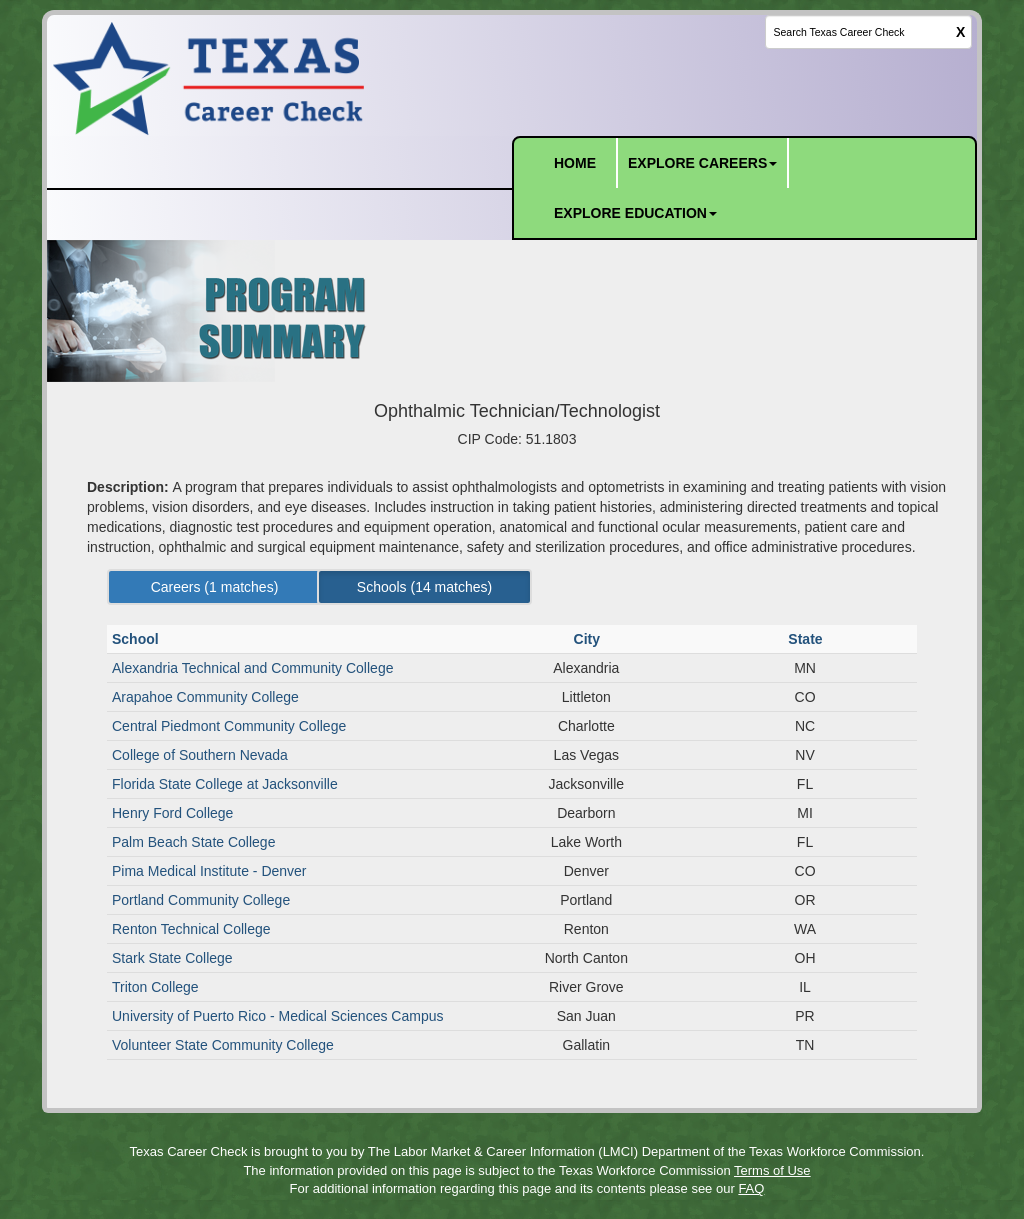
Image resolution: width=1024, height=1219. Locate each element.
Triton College (155, 987)
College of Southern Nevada (200, 755)
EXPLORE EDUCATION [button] (635, 213)
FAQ (751, 1188)
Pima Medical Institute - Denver (209, 871)
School (137, 639)
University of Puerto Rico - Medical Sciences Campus (277, 1016)
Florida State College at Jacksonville (225, 784)
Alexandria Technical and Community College (252, 668)
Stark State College (172, 958)
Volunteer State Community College (223, 1045)
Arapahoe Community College (205, 697)
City (589, 639)
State (807, 639)
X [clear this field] (960, 32)
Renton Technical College (191, 929)
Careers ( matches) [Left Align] (215, 587)
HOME (575, 163)
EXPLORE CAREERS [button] (702, 163)
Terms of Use (772, 1170)
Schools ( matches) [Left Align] (424, 587)
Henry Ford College (172, 813)
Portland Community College (201, 900)
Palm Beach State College (193, 842)
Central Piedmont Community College (229, 726)
